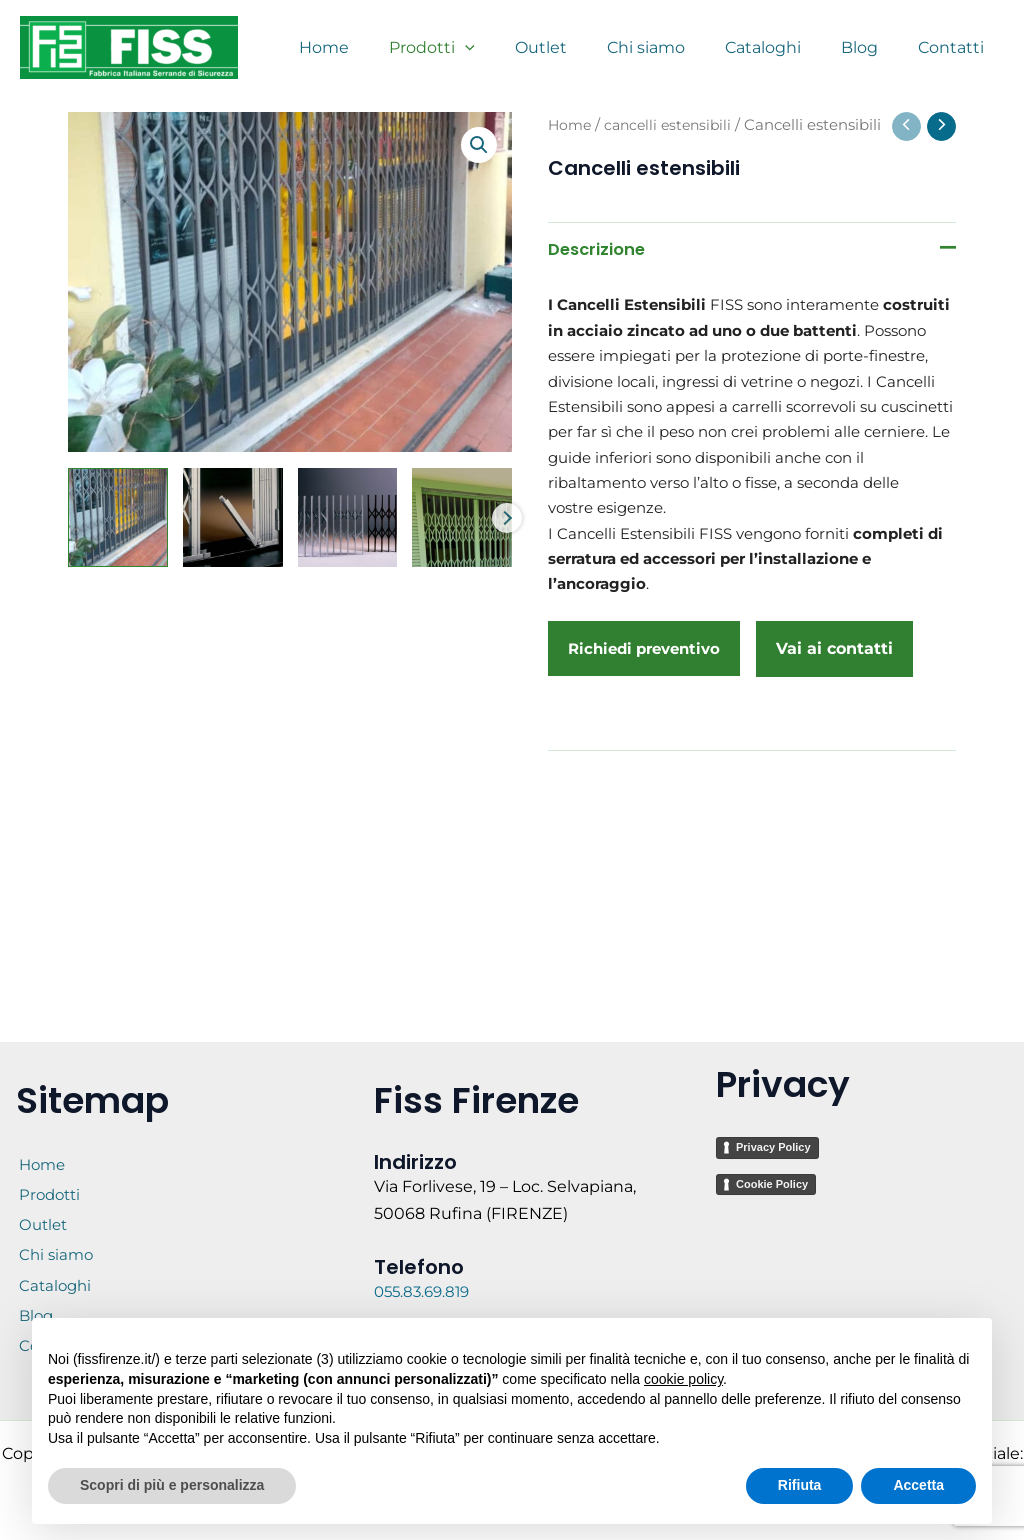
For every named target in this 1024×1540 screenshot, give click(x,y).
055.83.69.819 (427, 1244)
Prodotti (49, 1165)
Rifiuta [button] (800, 1485)
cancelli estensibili (674, 125)
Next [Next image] (507, 518)
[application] (509, 48)
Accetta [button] (918, 1485)
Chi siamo (55, 1250)
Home (571, 125)
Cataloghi (54, 1293)
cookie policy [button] (683, 1379)
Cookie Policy (772, 1136)
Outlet (42, 1208)
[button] (478, 146)
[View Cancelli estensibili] (118, 518)
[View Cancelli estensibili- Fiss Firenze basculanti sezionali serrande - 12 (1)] (462, 518)
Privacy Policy (773, 1100)
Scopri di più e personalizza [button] (172, 1485)
